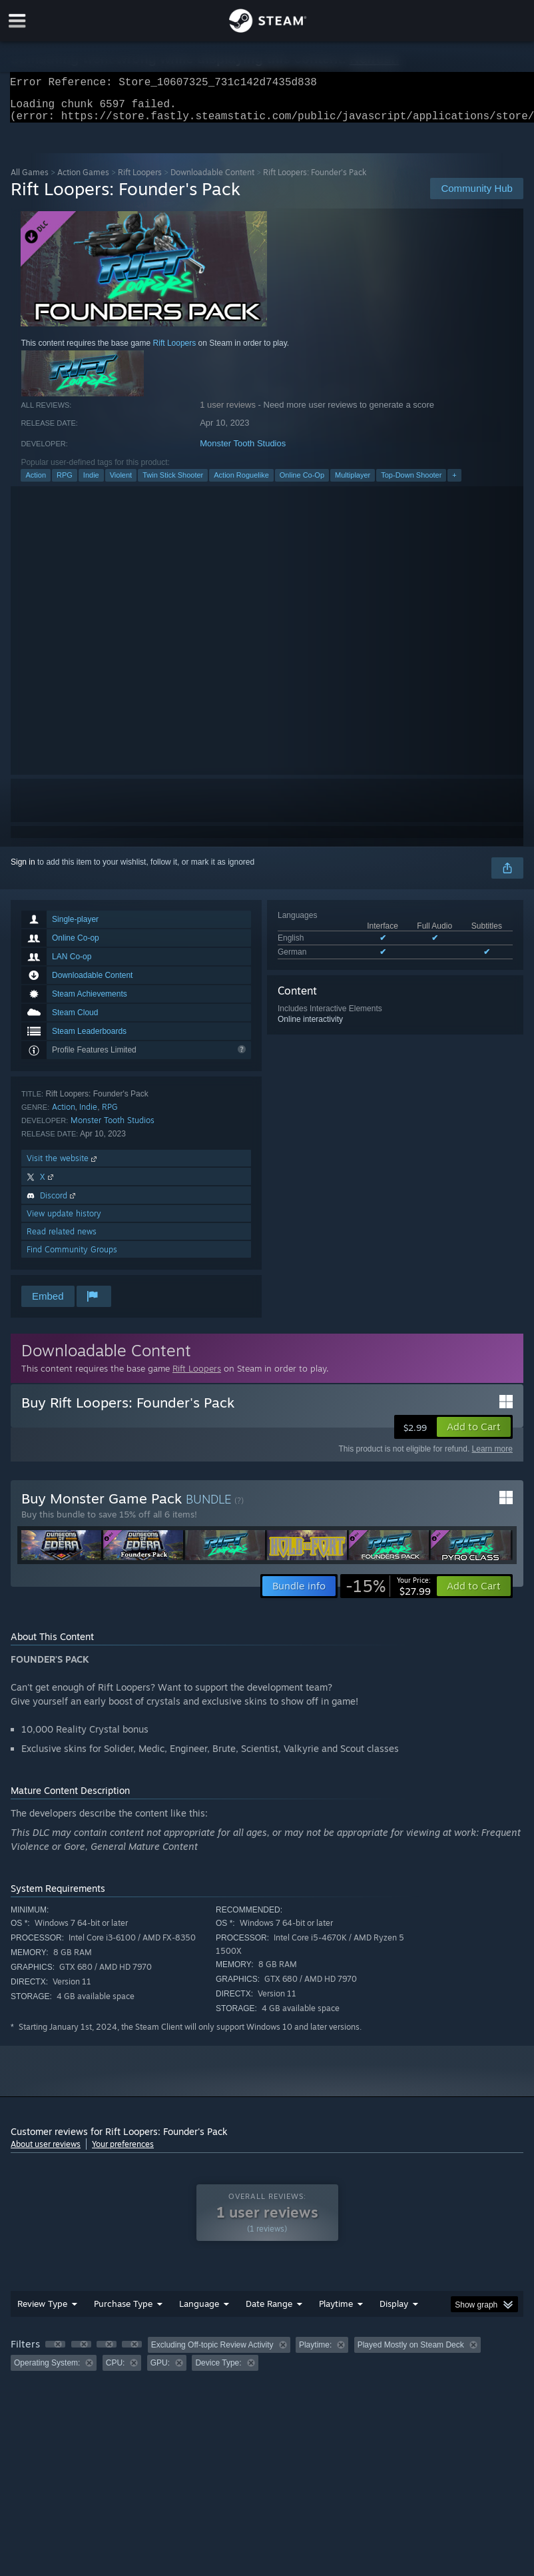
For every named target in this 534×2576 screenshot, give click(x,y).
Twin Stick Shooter (172, 483)
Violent (121, 483)
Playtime (336, 2311)
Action (35, 483)
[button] (473, 1435)
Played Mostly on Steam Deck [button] (411, 2353)
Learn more (492, 1457)
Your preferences (123, 2152)
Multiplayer (352, 483)
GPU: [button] (160, 2370)
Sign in (23, 870)
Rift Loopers (140, 180)
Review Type (42, 2311)
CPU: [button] (115, 2370)
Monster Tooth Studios (243, 451)
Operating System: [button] (47, 2370)
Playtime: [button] (315, 2353)
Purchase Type (123, 2311)
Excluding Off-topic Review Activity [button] (212, 2353)
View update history (64, 1221)
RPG (65, 483)
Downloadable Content (212, 180)
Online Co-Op (302, 483)
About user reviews (46, 2152)
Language (199, 2311)
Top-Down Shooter (411, 483)
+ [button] (454, 483)
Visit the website (63, 1166)
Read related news (62, 1239)
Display (394, 2311)
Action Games (83, 180)
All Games (30, 180)
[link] (388, 1594)
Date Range (269, 2311)
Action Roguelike (241, 483)
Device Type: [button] (218, 2370)
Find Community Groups (72, 1257)
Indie (91, 483)
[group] (267, 2362)
